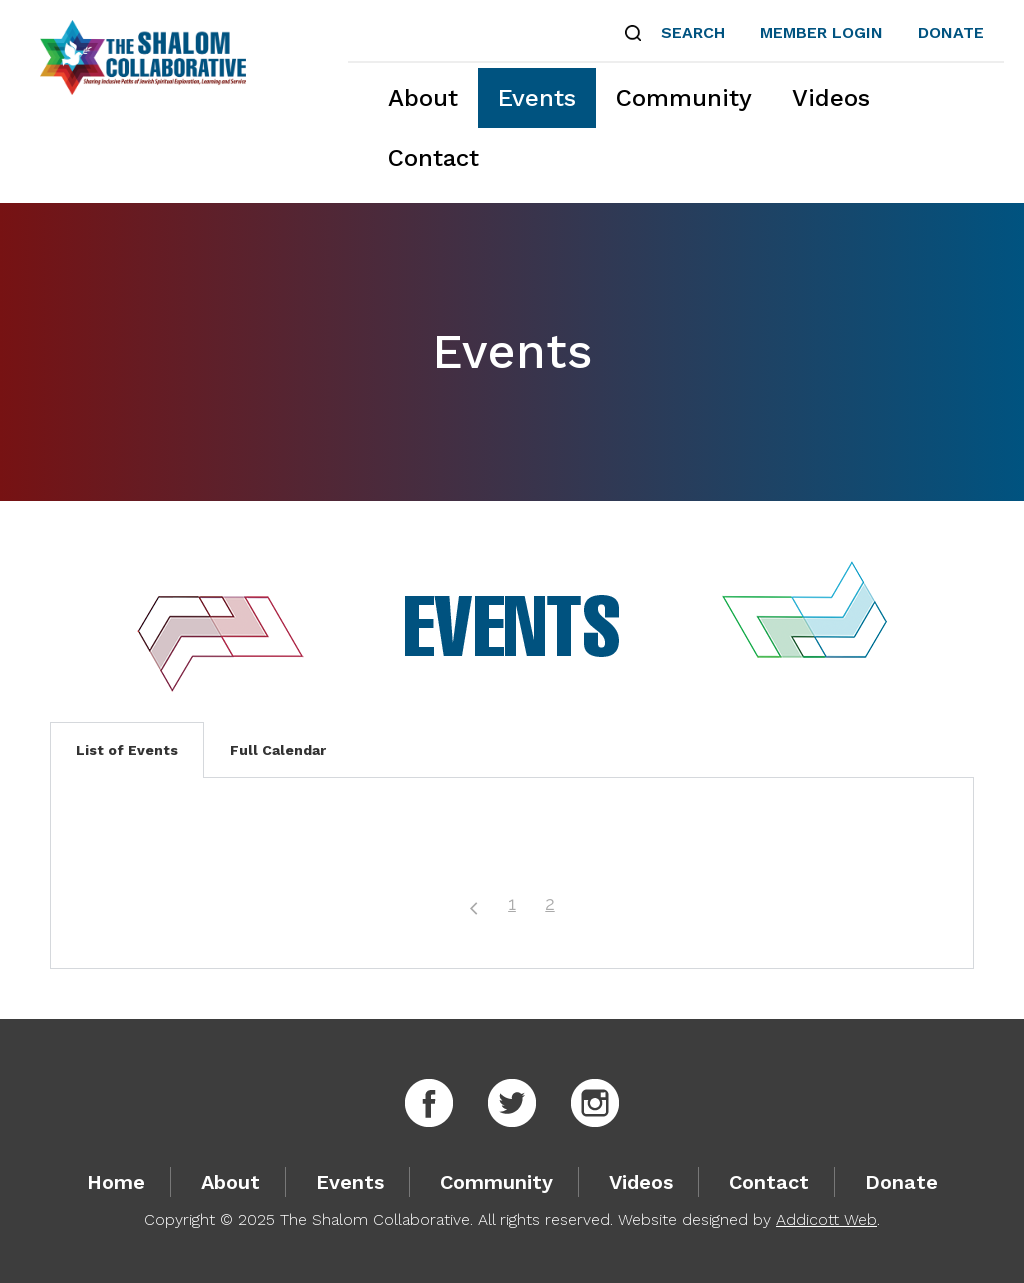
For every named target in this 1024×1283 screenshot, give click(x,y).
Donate (951, 32)
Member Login (821, 32)
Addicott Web (826, 1219)
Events (537, 98)
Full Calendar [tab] (278, 750)
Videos (831, 98)
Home (116, 1182)
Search (693, 32)
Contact (433, 158)
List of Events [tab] (127, 750)
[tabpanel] (512, 873)
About (423, 98)
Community (684, 98)
